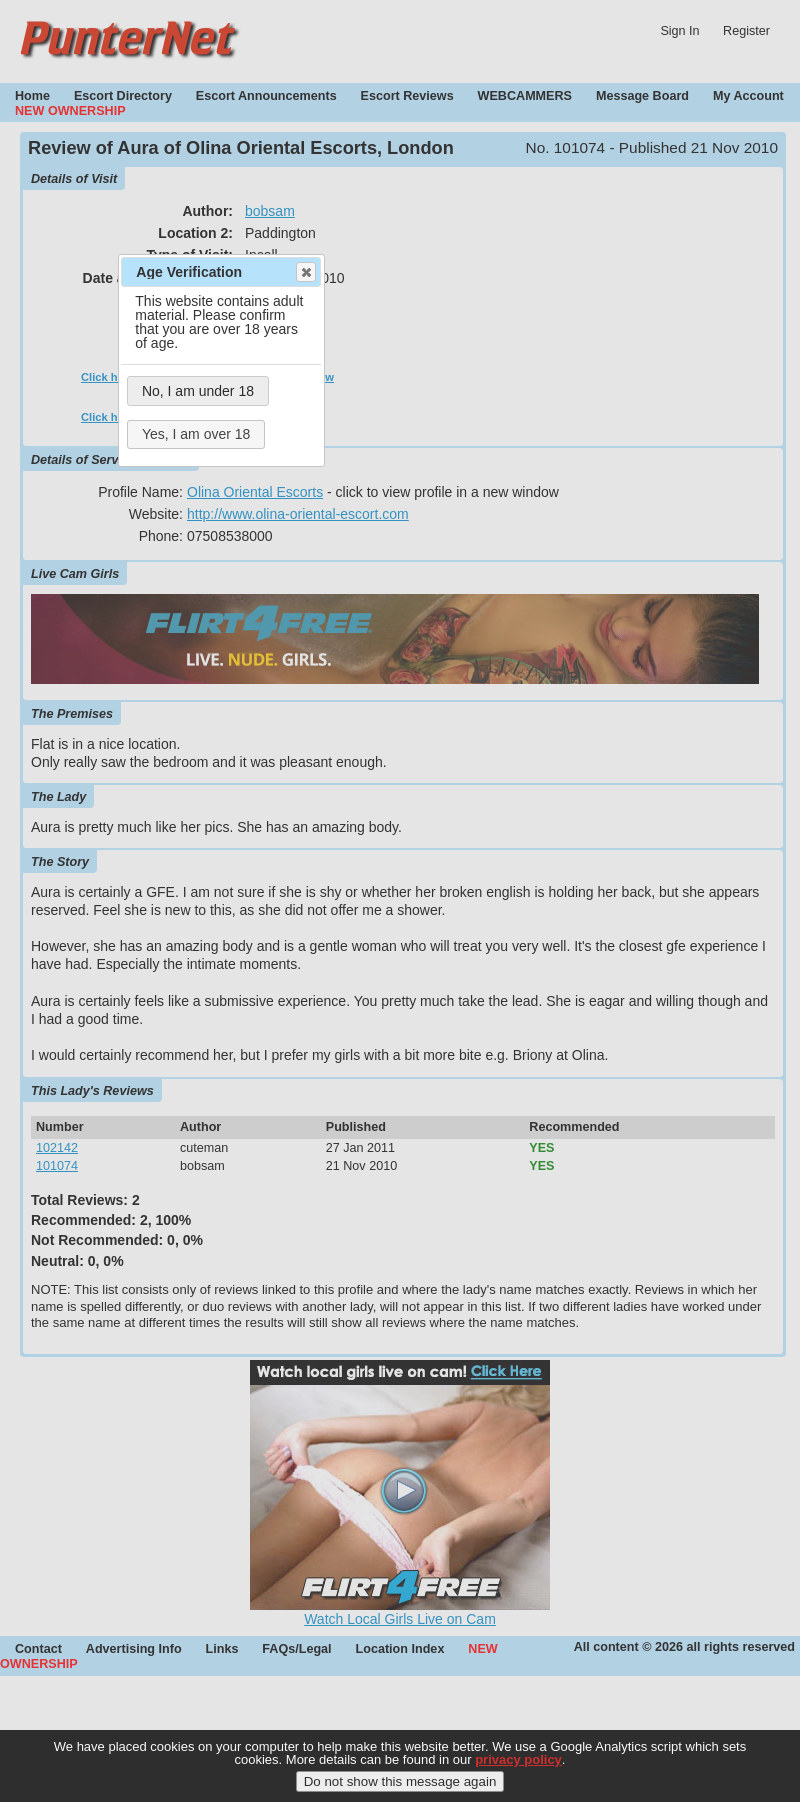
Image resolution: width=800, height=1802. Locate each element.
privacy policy (518, 1773)
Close (305, 272)
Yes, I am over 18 (196, 434)
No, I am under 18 (198, 391)
